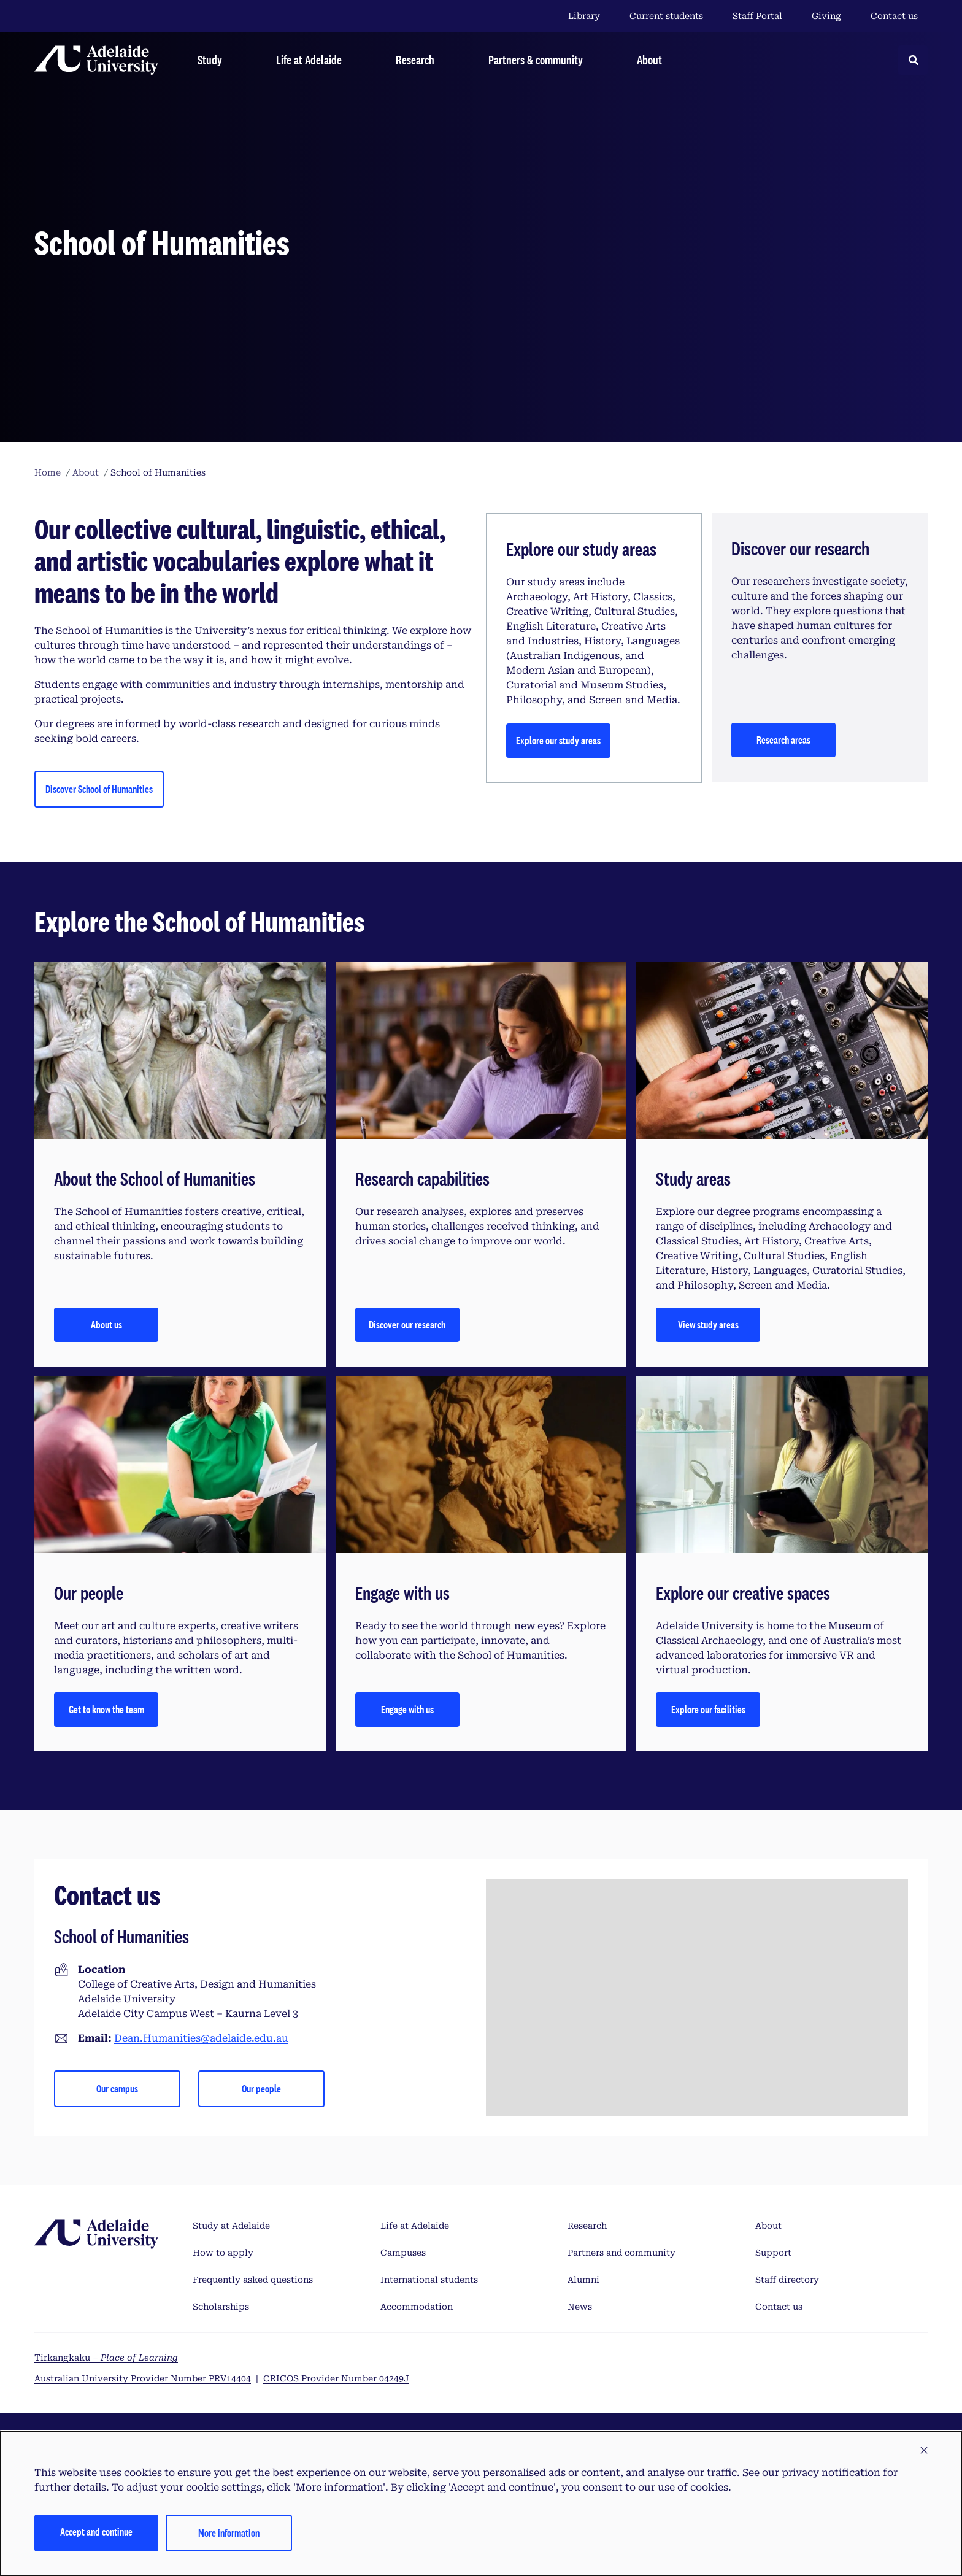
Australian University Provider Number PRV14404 (142, 2378)
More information (229, 2533)
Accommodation (416, 2307)
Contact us (894, 16)
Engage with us (407, 1709)
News (580, 2307)
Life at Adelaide (414, 2226)
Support (773, 2253)
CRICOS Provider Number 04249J (336, 2378)
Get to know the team (106, 1709)
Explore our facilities (708, 1709)
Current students (666, 16)
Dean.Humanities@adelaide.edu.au (201, 2038)
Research (587, 2226)
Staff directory (787, 2280)
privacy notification (831, 2472)
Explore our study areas (558, 740)
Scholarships (221, 2307)
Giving (826, 16)
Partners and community (621, 2253)
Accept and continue (96, 2531)
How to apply (223, 2253)
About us (106, 1324)
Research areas (783, 740)
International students (429, 2280)
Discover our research (407, 1324)
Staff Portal (757, 16)
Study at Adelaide (231, 2226)
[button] (924, 2450)
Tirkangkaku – (106, 2357)
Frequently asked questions (253, 2280)
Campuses (403, 2253)
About (768, 2226)
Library (584, 16)
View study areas (708, 1324)
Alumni (583, 2280)
